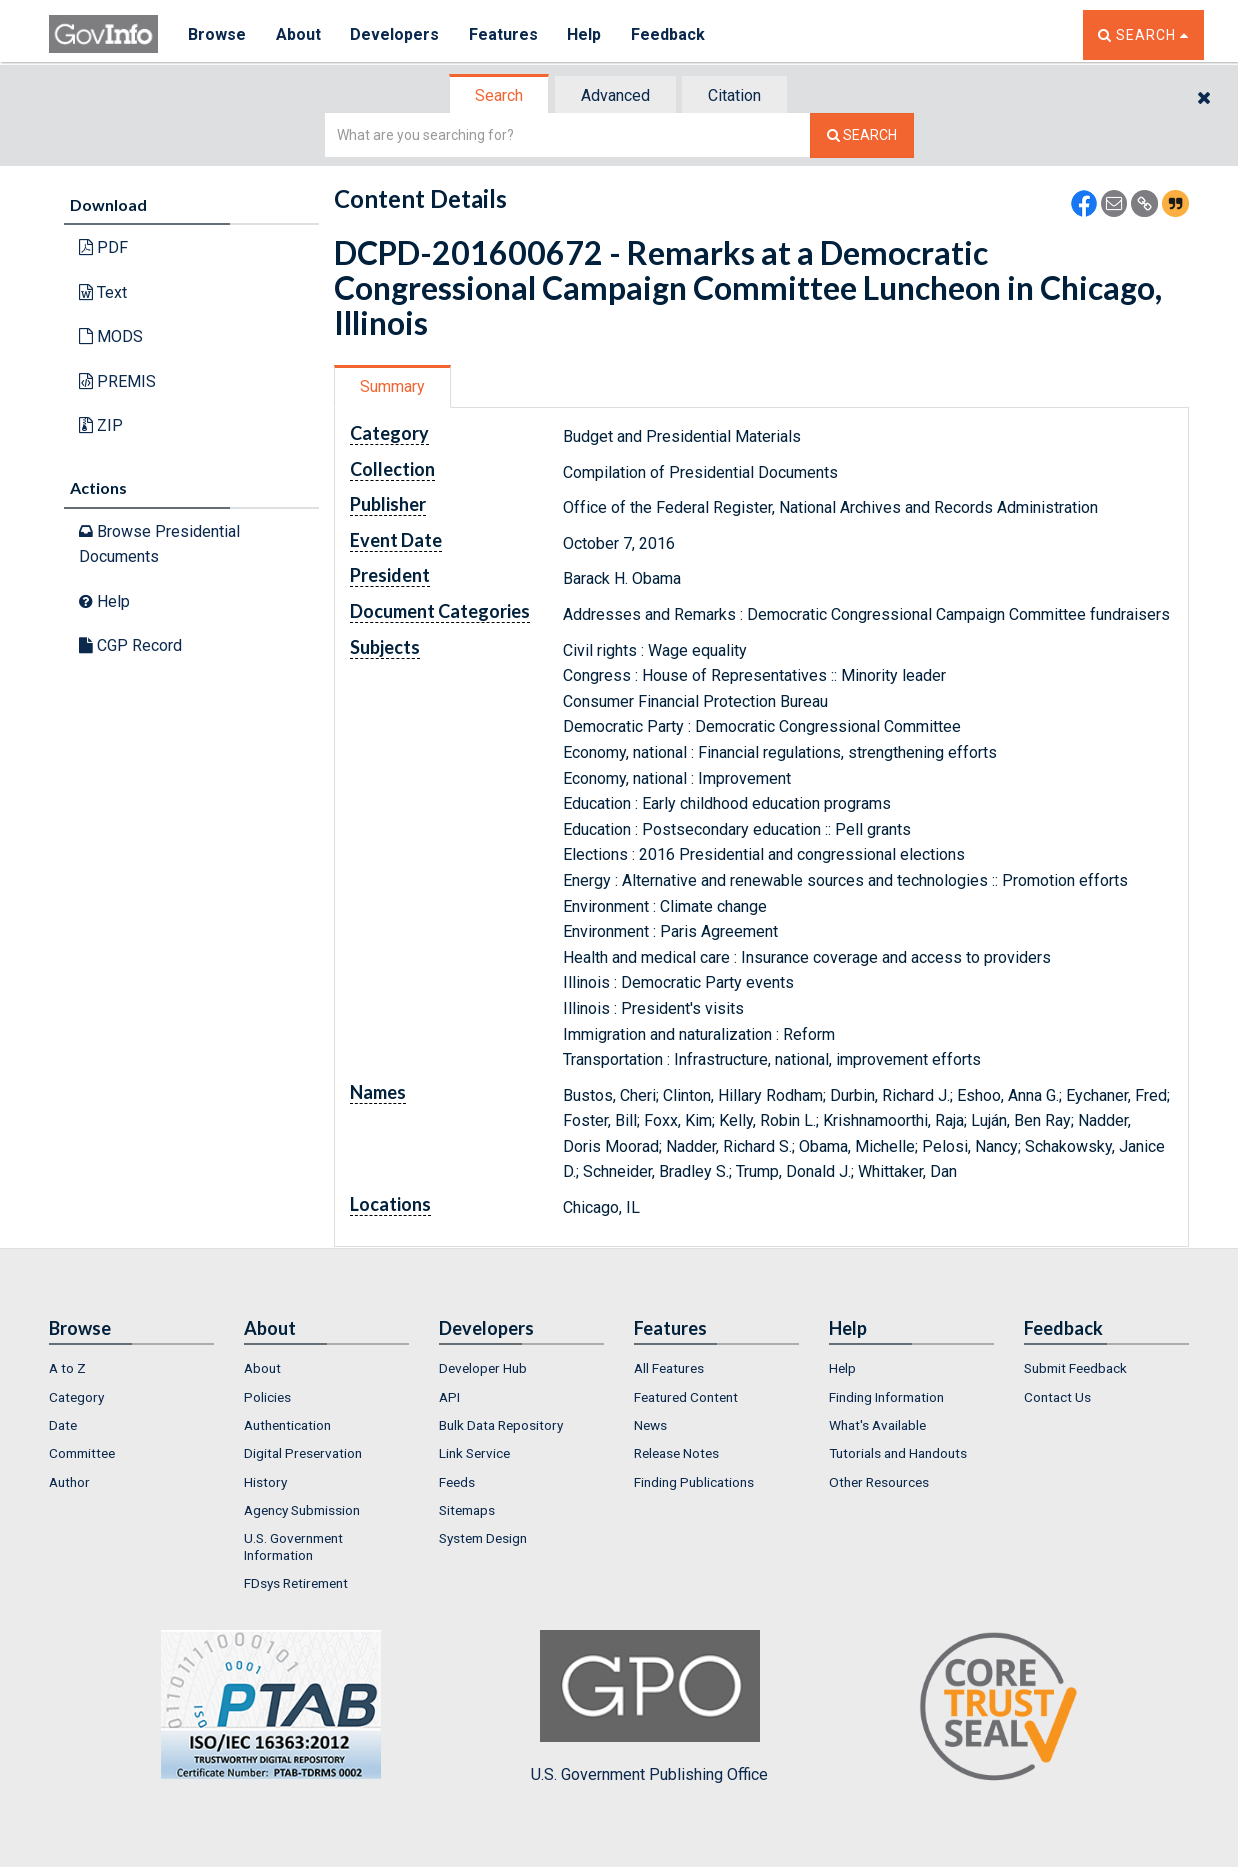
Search (499, 95)
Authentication (287, 1425)
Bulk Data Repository (501, 1425)
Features (504, 34)
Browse (217, 34)
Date (63, 1425)
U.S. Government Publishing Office (649, 1707)
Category (76, 1397)
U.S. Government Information (293, 1546)
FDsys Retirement (296, 1583)
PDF (103, 247)
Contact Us (1057, 1397)
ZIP (101, 425)
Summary (392, 386)
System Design (483, 1538)
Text (103, 292)
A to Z (67, 1368)
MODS (111, 336)
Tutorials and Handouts (898, 1453)
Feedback (670, 34)
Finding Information (886, 1397)
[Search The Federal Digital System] (862, 135)
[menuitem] (131, 1368)
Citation (734, 95)
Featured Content (686, 1397)
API (449, 1397)
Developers (395, 34)
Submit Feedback (1075, 1368)
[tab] (500, 95)
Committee (82, 1453)
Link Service (474, 1453)
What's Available (877, 1425)
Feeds (457, 1482)
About (298, 34)
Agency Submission (302, 1510)
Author (69, 1482)
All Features (669, 1368)
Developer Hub (483, 1368)
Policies (267, 1397)
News (650, 1425)
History (265, 1482)
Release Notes (676, 1453)
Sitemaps (467, 1510)
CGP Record (130, 645)
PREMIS (117, 381)
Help (586, 34)
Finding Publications (694, 1482)
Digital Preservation (303, 1453)
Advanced (615, 95)
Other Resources (879, 1482)
